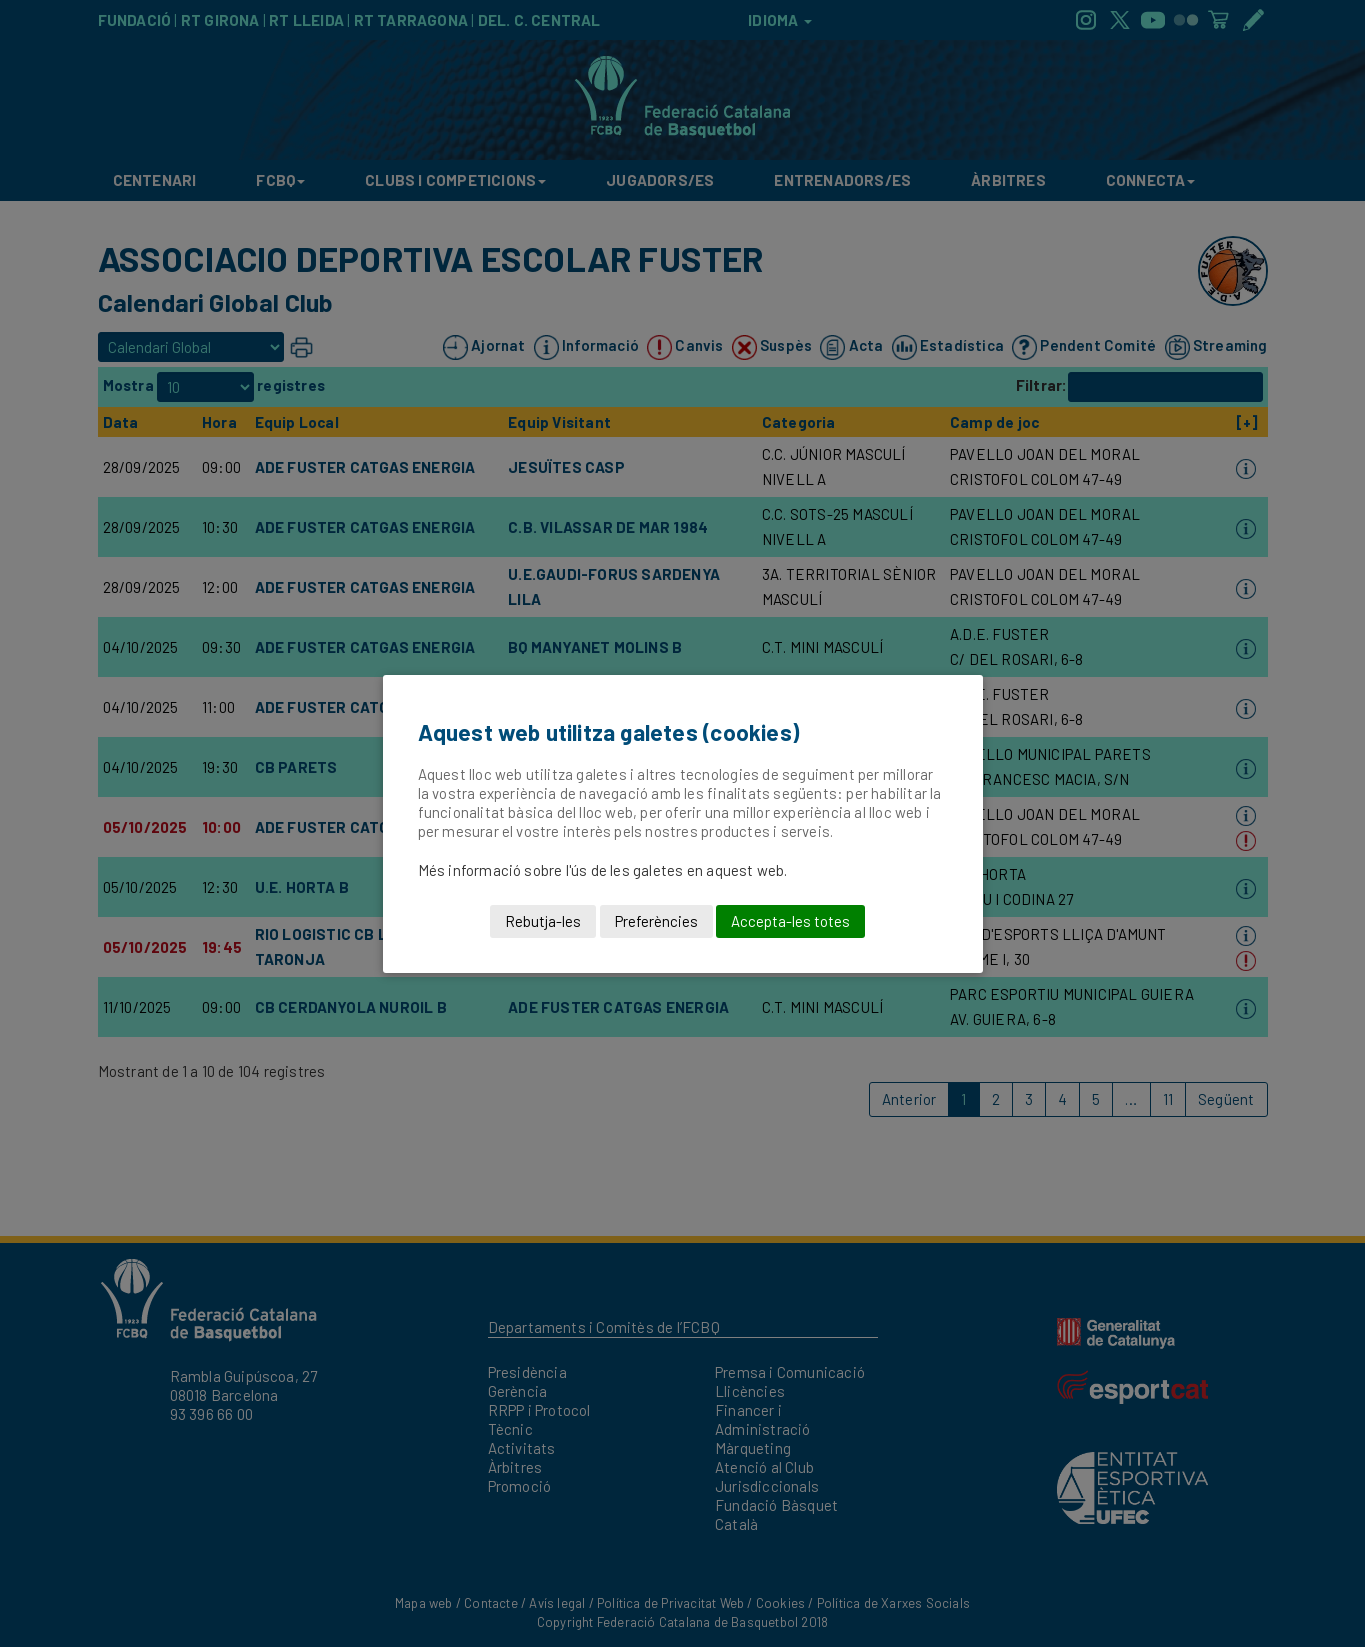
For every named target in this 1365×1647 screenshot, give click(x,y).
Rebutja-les (543, 921)
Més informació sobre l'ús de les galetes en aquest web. (603, 870)
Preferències (656, 921)
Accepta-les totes (790, 921)
